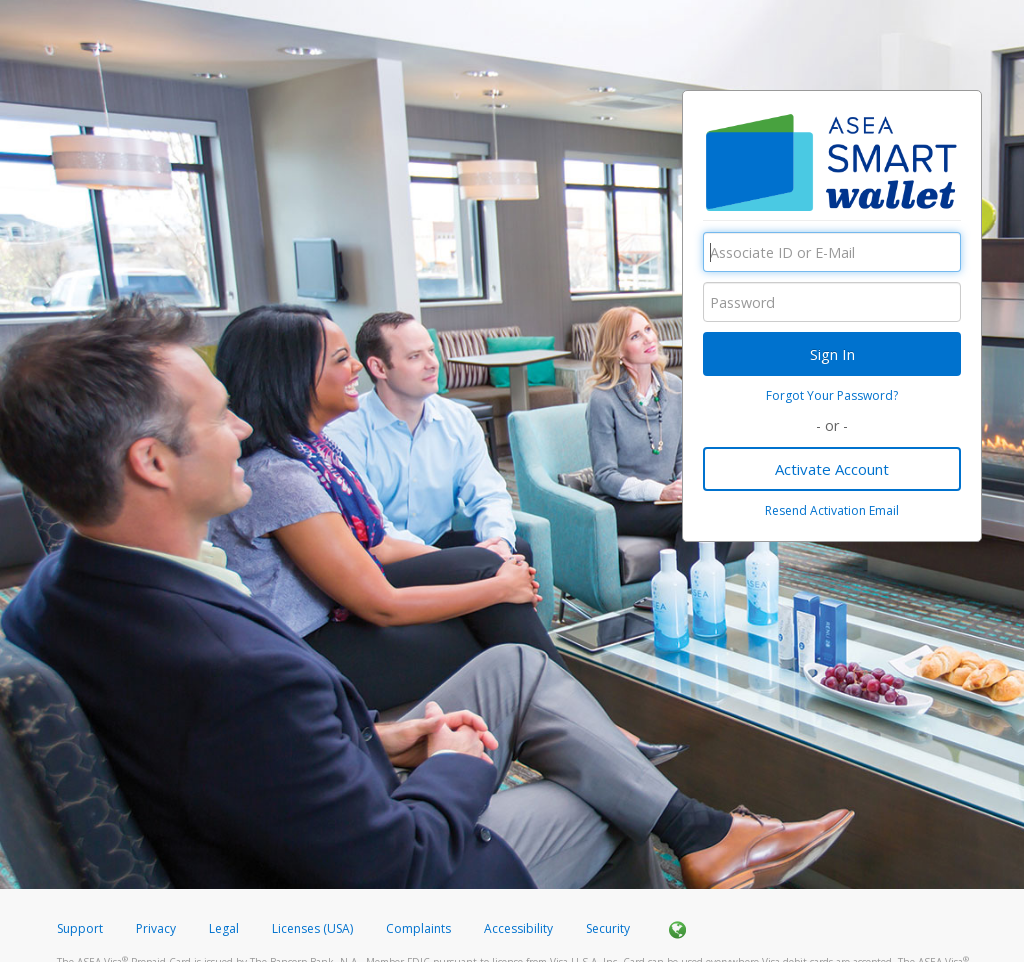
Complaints (420, 928)
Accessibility (518, 928)
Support (80, 928)
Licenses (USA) (314, 928)
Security (608, 928)
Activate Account (832, 469)
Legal (224, 928)
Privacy (156, 928)
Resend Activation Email (832, 510)
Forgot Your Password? (832, 395)
